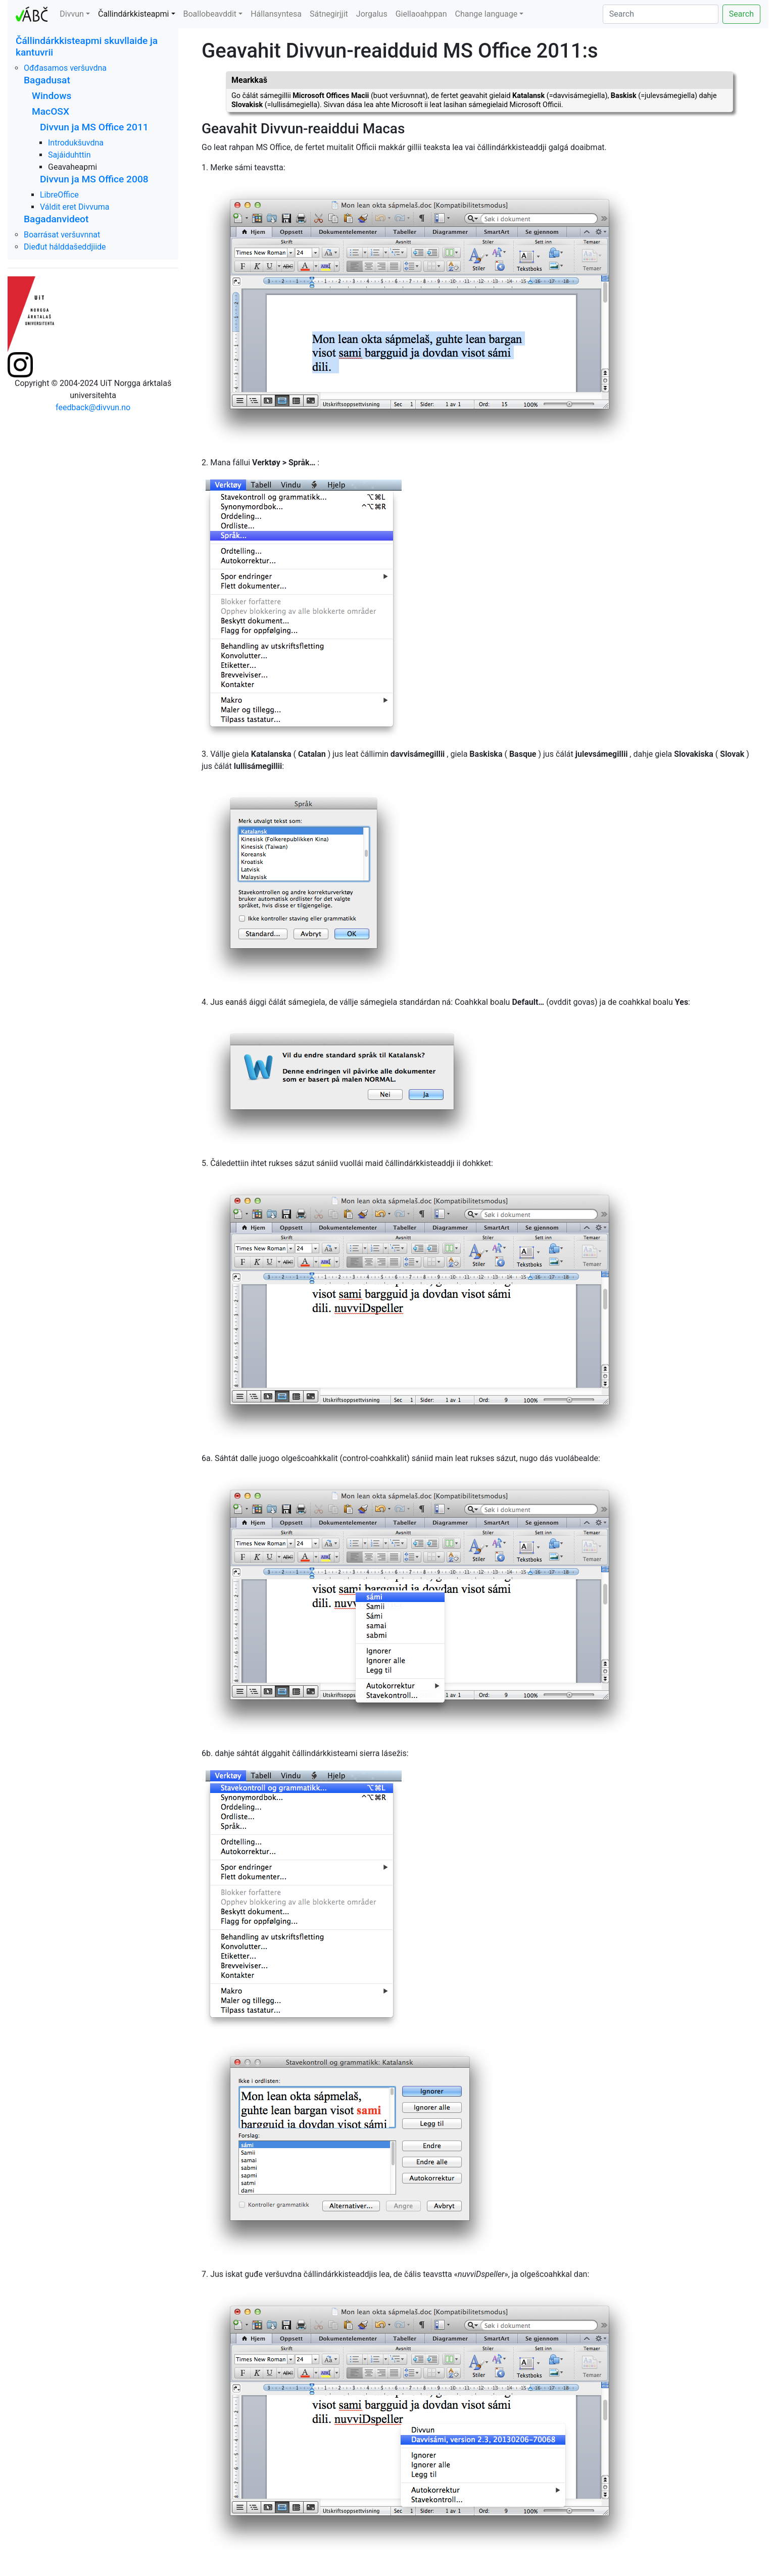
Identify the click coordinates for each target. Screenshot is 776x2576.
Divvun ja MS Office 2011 (94, 127)
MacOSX (50, 111)
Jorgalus (371, 14)
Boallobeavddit (210, 14)
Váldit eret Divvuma (74, 207)
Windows (51, 96)
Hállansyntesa (276, 14)
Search (741, 14)
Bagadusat (47, 80)
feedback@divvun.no (93, 407)
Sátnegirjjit (329, 14)
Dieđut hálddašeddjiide (65, 247)
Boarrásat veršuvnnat (62, 234)
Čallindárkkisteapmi (133, 14)
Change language (486, 14)
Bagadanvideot (56, 219)
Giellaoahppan (421, 14)
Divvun (72, 14)
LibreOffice (59, 195)
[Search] (660, 14)
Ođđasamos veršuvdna (65, 68)
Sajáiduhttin (69, 155)
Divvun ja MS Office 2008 (94, 179)
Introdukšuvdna (76, 143)
